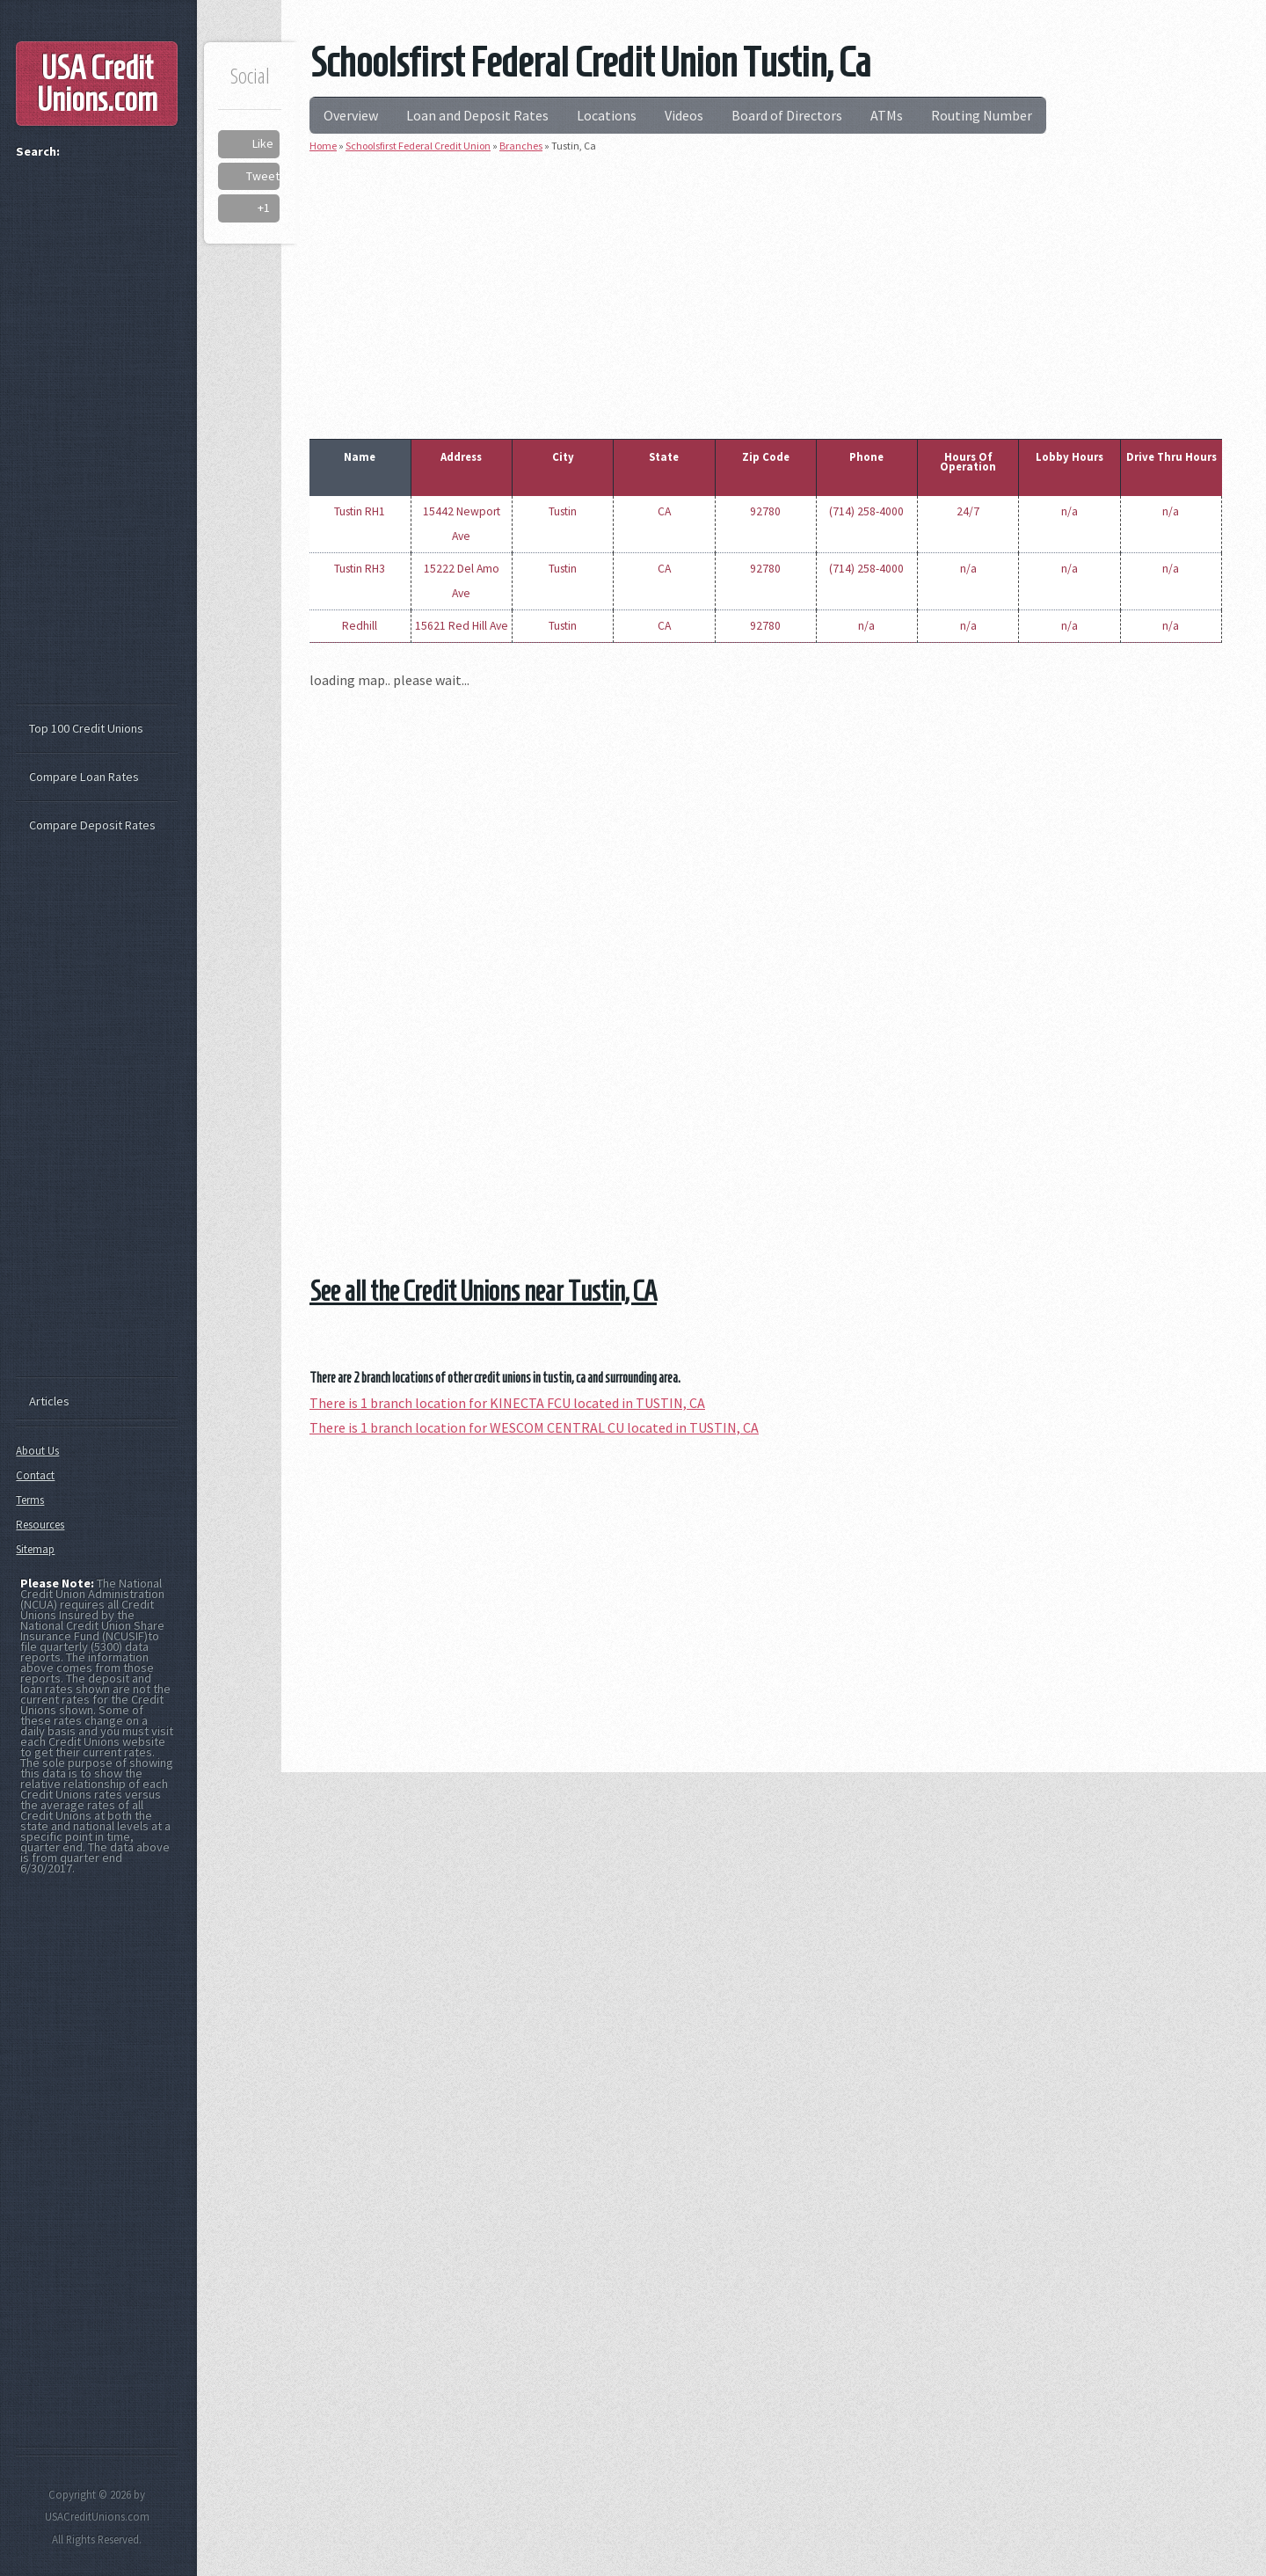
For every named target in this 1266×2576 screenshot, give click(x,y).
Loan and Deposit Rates (477, 115)
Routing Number (981, 115)
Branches (520, 145)
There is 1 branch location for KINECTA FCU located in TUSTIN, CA (507, 1403)
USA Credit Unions (97, 83)
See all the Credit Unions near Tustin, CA (483, 1291)
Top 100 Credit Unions (86, 728)
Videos (684, 115)
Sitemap (35, 1549)
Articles (49, 1401)
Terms (30, 1499)
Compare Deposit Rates (92, 825)
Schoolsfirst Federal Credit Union (418, 145)
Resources (40, 1524)
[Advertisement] (765, 292)
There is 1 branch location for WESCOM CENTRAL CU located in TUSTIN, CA (534, 1427)
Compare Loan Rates (84, 776)
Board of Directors (786, 115)
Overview (351, 115)
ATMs (886, 115)
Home (323, 145)
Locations (607, 115)
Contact (35, 1475)
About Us (37, 1450)
